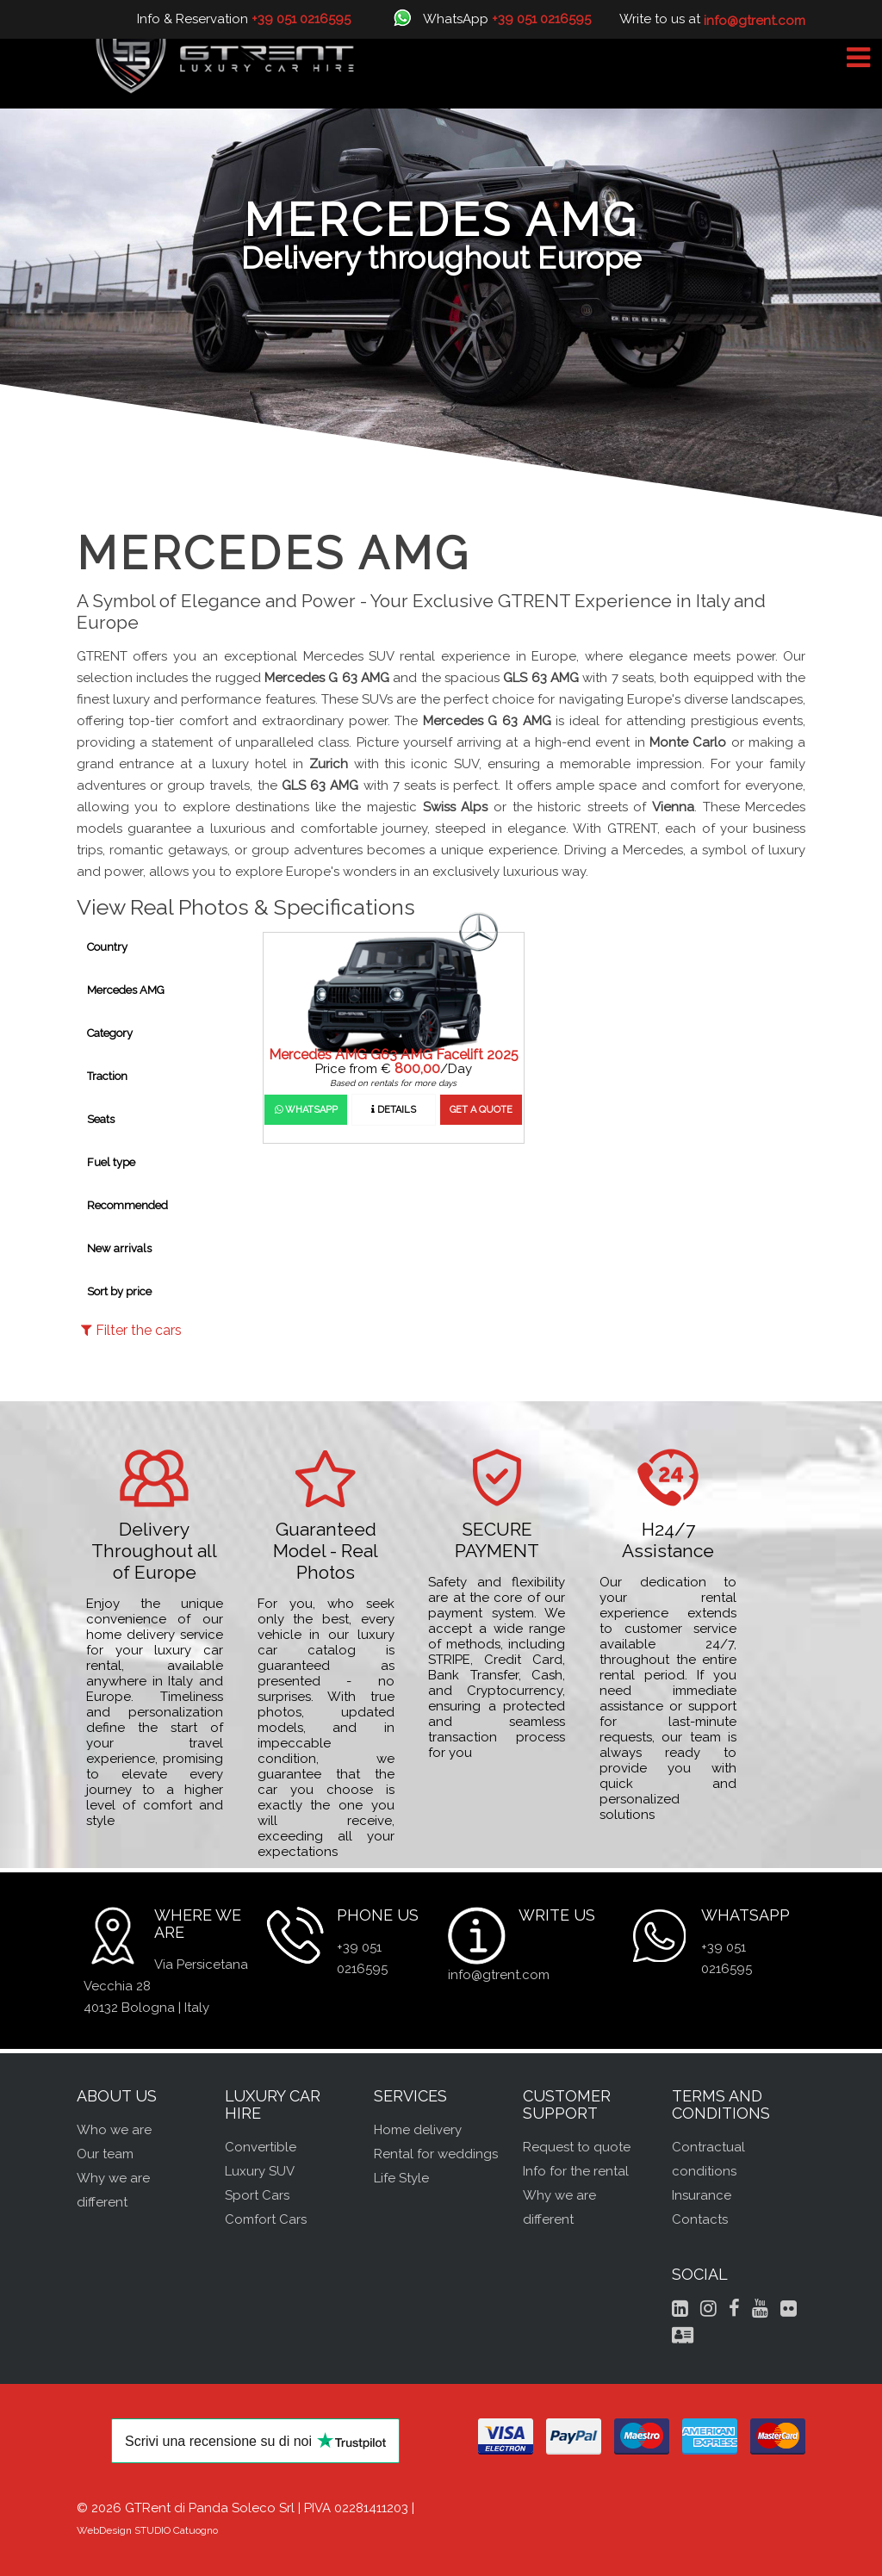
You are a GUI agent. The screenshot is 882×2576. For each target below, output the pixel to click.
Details (393, 1109)
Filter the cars (131, 1330)
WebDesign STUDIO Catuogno (147, 2530)
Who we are (114, 2130)
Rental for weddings (436, 2154)
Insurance (701, 2195)
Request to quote (576, 2147)
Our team (105, 2154)
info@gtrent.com (499, 1975)
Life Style (401, 2178)
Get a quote (481, 1109)
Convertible (260, 2147)
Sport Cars (257, 2195)
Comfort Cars (266, 2219)
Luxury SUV (260, 2171)
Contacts (700, 2219)
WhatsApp (306, 1109)
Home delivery (418, 2130)
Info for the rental (576, 2171)
